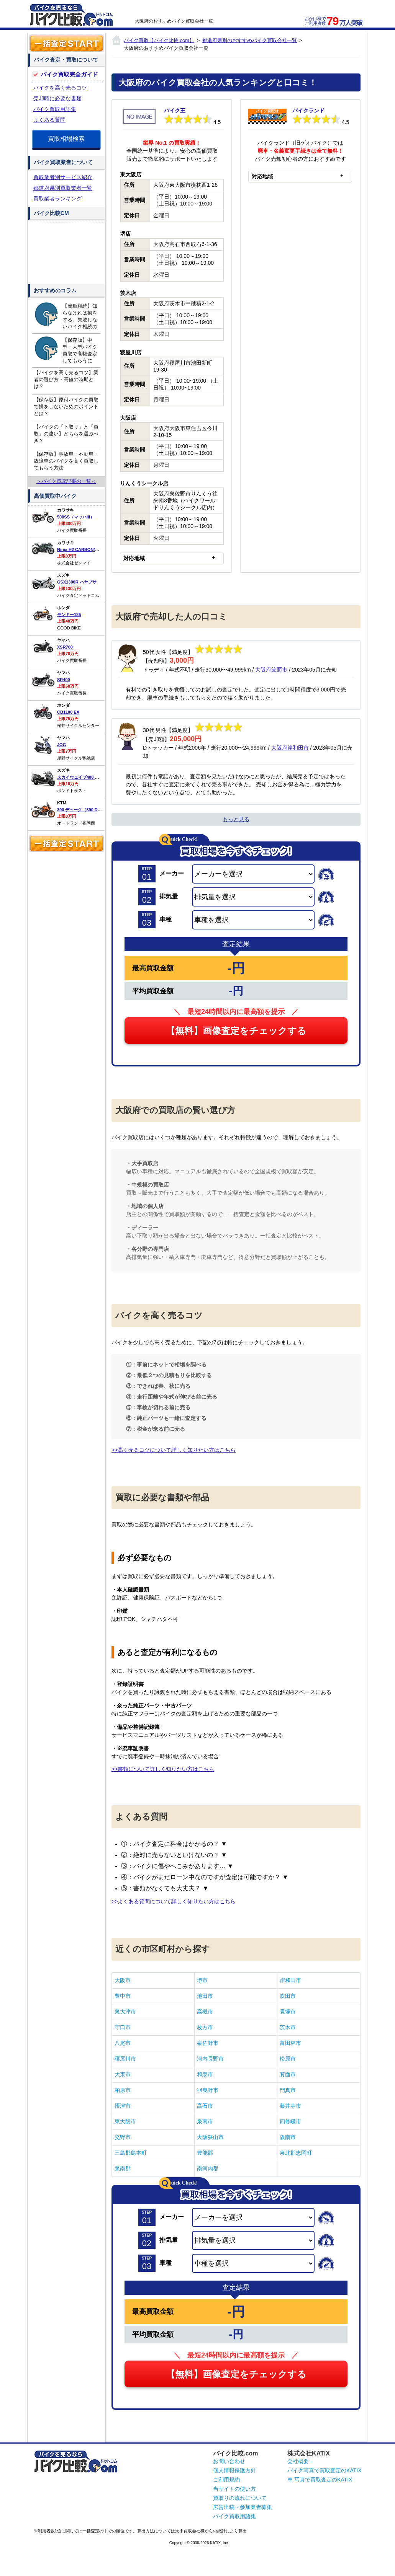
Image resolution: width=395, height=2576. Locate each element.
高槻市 (205, 2012)
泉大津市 (125, 2012)
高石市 (205, 2106)
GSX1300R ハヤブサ (77, 582)
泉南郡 (123, 2168)
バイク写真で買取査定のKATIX (324, 2470)
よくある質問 (49, 120)
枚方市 (205, 2027)
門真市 (288, 2090)
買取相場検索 (66, 138)
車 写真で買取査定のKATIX (319, 2480)
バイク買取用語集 (54, 109)
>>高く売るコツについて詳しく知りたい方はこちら (173, 1450)
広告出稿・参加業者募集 (242, 2507)
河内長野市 (210, 2059)
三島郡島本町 (131, 2153)
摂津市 (123, 2106)
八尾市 (123, 2043)
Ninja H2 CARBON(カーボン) (85, 549)
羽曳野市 (207, 2090)
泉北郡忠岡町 (296, 2153)
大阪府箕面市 (271, 670)
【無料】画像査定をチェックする (236, 1031)
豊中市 (123, 1996)
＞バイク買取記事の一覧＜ (66, 481)
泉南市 (205, 2121)
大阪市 (123, 1980)
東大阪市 (125, 2121)
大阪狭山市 (210, 2137)
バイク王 (174, 111)
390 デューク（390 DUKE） (84, 809)
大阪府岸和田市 (290, 748)
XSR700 (65, 647)
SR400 (63, 679)
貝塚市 (288, 2012)
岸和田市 (290, 1980)
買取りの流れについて (240, 2498)
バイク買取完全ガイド (69, 74)
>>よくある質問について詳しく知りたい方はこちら (173, 1901)
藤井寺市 (290, 2106)
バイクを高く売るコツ (60, 88)
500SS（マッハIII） (75, 517)
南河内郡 (207, 2168)
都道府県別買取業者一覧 (62, 188)
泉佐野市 (207, 2043)
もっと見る (236, 819)
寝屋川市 (125, 2059)
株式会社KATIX (308, 2453)
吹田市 (288, 1996)
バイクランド (308, 111)
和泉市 (205, 2074)
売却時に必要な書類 (57, 98)
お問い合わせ (229, 2461)
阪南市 (288, 2137)
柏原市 (123, 2090)
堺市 (202, 1980)
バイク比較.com (235, 2453)
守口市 (123, 2027)
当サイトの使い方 (234, 2489)
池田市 (205, 1996)
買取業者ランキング (57, 199)
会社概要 (298, 2461)
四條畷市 (290, 2121)
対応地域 (134, 558)
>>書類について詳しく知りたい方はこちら (162, 1769)
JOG (61, 744)
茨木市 (288, 2027)
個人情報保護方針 (234, 2470)
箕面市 (288, 2074)
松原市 (288, 2059)
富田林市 (290, 2043)
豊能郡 (205, 2153)
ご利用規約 (226, 2480)
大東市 (123, 2074)
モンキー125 (69, 614)
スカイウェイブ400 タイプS (83, 777)
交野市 (123, 2137)
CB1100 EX (68, 712)
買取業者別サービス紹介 (62, 177)
